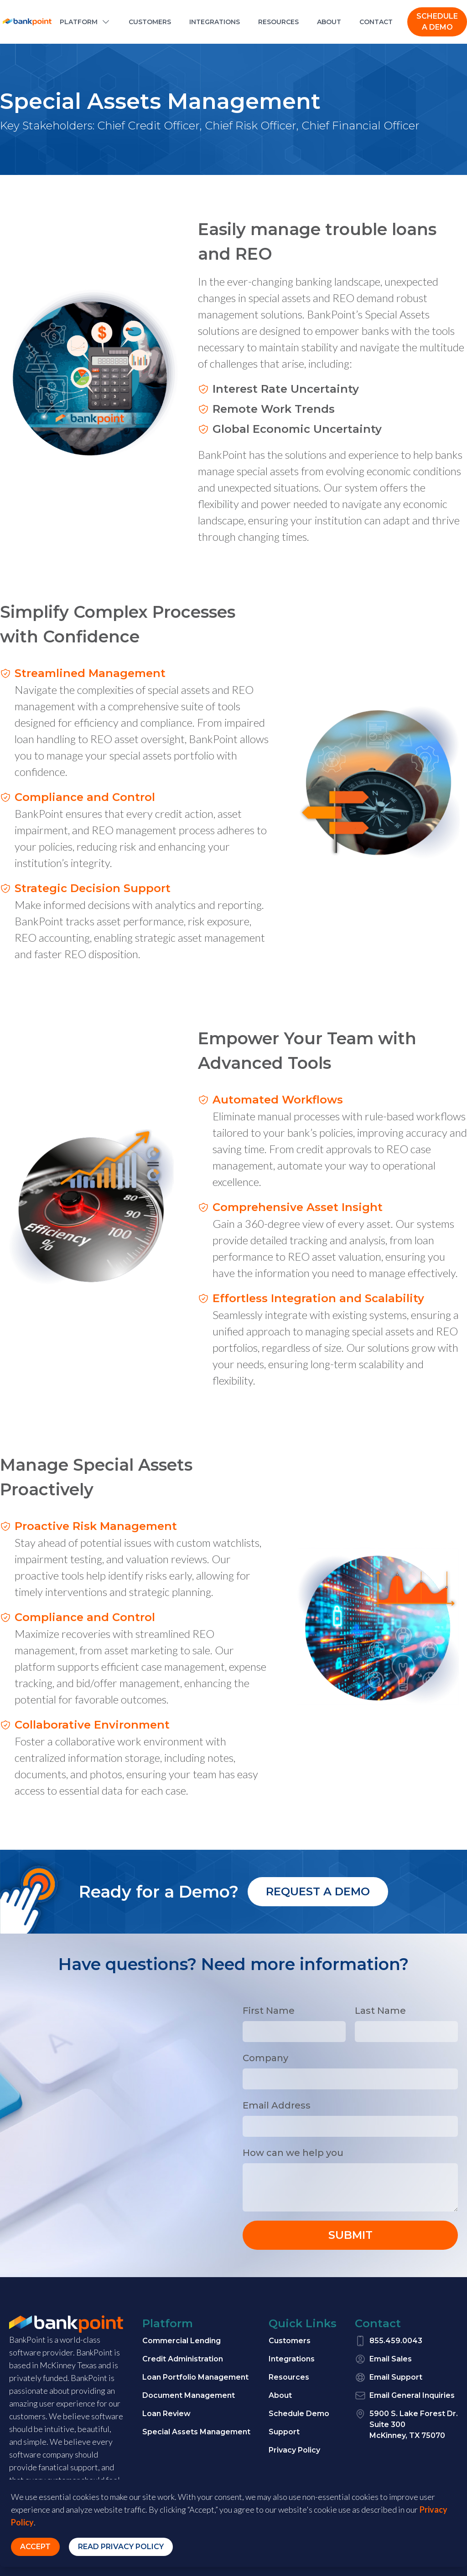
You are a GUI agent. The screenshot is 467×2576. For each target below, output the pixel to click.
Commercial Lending (181, 2340)
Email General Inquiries (405, 2395)
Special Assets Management (196, 2431)
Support (284, 2431)
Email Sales (383, 2359)
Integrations (292, 2359)
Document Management (188, 2395)
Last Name (380, 2010)
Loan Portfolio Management (195, 2377)
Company (265, 2058)
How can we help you (293, 2152)
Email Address (277, 2105)
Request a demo (318, 1891)
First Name (269, 2010)
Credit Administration (182, 2359)
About (280, 2395)
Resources (289, 2377)
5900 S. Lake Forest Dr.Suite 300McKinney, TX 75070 (406, 2424)
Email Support (388, 2377)
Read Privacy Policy (121, 2546)
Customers (290, 2340)
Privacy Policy (294, 2450)
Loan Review (166, 2413)
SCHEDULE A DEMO (437, 21)
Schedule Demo (299, 2413)
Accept (35, 2546)
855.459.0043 (388, 2340)
